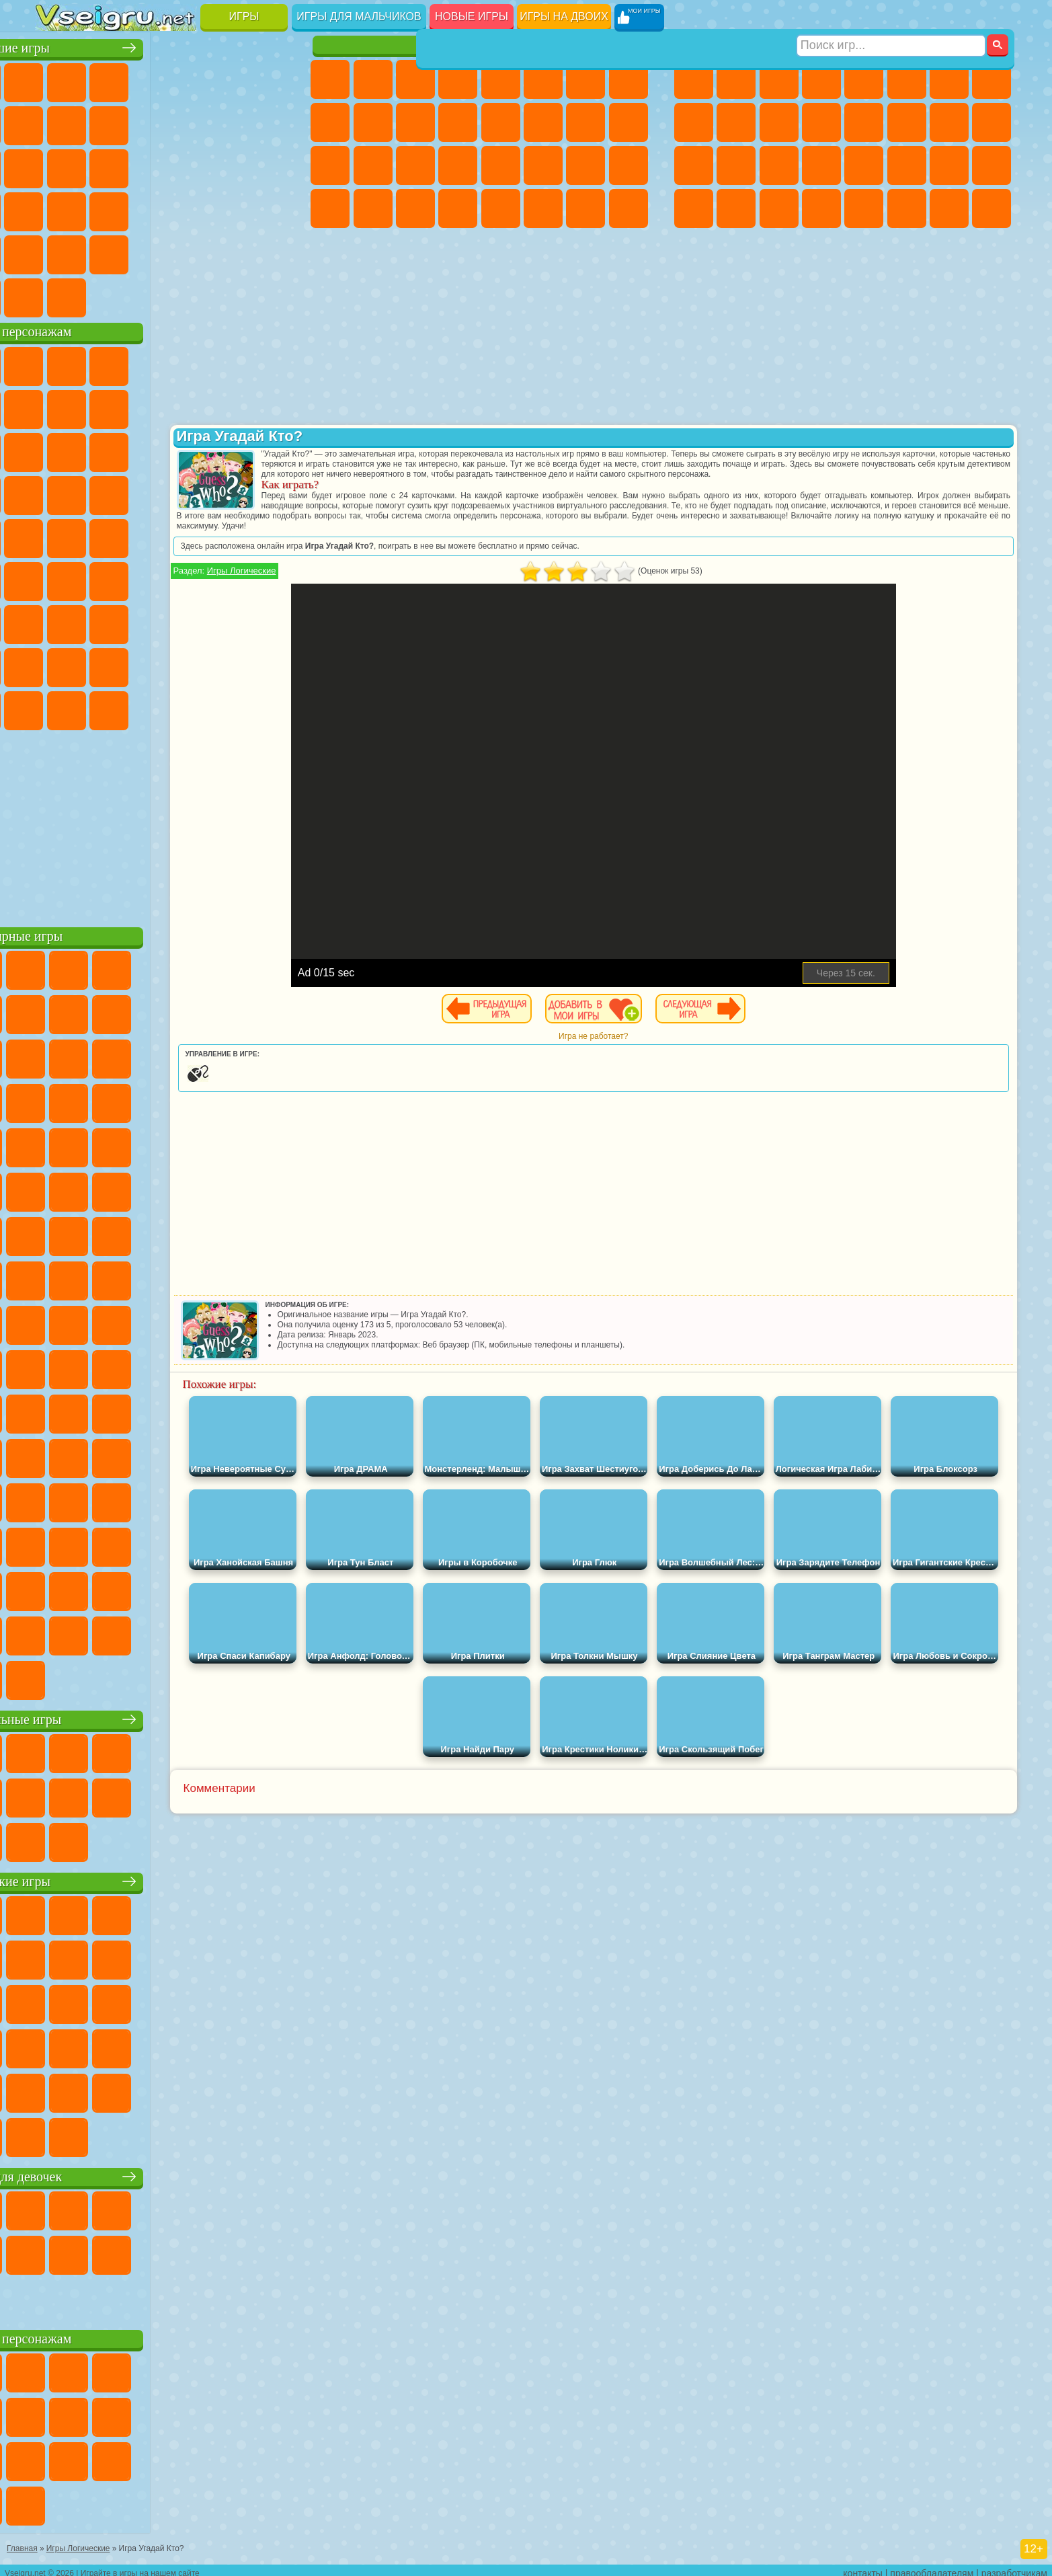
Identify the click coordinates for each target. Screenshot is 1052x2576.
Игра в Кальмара (268, 578)
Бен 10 (949, 165)
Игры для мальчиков (358, 16)
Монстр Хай (543, 79)
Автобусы (693, 208)
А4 (55, 621)
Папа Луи (585, 122)
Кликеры (141, 165)
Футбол (736, 79)
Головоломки (55, 251)
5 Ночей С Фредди (268, 363)
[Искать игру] (892, 17)
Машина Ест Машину (863, 165)
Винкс (457, 208)
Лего (268, 406)
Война (141, 294)
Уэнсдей (55, 707)
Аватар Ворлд (183, 664)
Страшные (55, 165)
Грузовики (821, 122)
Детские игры (165, 1878)
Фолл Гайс (98, 578)
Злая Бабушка (225, 406)
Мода (585, 165)
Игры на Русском (225, 165)
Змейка (268, 208)
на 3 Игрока (98, 251)
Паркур (949, 208)
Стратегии (779, 79)
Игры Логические (370, 581)
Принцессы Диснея (543, 165)
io (268, 122)
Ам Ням (141, 449)
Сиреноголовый (141, 578)
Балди (98, 621)
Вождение (55, 294)
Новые (55, 79)
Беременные (628, 122)
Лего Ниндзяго (225, 363)
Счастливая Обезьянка (183, 535)
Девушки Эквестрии (373, 79)
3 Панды (225, 449)
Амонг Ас (183, 578)
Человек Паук (268, 492)
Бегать (779, 208)
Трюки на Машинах (225, 208)
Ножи (268, 165)
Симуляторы (141, 79)
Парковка (693, 79)
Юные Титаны (268, 535)
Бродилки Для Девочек (585, 79)
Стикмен (779, 122)
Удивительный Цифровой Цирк (268, 707)
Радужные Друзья (98, 664)
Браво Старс (225, 578)
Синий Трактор (55, 578)
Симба (225, 664)
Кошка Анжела (330, 122)
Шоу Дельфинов (183, 449)
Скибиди (141, 707)
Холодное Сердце (373, 122)
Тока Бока (141, 664)
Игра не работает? (657, 1046)
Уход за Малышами (628, 165)
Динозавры (55, 208)
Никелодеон (141, 251)
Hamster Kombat (225, 707)
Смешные (225, 122)
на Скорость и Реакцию (183, 208)
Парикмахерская (500, 122)
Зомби (863, 79)
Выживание (779, 165)
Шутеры (736, 208)
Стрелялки (821, 208)
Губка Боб (98, 363)
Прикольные (98, 208)
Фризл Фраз (55, 535)
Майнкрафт (949, 79)
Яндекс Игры (55, 122)
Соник (98, 492)
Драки (863, 122)
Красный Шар (98, 406)
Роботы (991, 122)
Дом (585, 208)
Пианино (415, 208)
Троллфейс (141, 406)
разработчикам (1014, 2566)
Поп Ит (98, 122)
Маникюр (415, 165)
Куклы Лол (628, 208)
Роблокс (225, 621)
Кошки (415, 122)
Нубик (268, 621)
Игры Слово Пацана (268, 664)
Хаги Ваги (183, 621)
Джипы (906, 208)
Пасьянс (183, 165)
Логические (98, 165)
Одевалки (457, 122)
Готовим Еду (500, 208)
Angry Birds (98, 449)
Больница (373, 165)
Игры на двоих (564, 16)
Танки (821, 79)
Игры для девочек (481, 45)
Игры (244, 16)
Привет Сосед (55, 664)
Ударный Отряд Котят (183, 492)
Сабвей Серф (55, 449)
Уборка (373, 208)
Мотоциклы (736, 122)
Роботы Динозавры (736, 165)
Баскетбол (268, 251)
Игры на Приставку (225, 294)
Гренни (141, 621)
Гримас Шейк (183, 707)
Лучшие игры (165, 45)
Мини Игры (141, 208)
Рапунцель (330, 165)
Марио (225, 492)
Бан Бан (98, 707)
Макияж (500, 165)
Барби (457, 79)
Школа (225, 251)
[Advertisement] (165, 823)
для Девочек (98, 79)
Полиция (693, 165)
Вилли (55, 363)
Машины (991, 79)
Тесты (500, 79)
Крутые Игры (183, 251)
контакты (863, 2566)
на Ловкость (268, 79)
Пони (330, 79)
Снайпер (949, 122)
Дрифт (991, 165)
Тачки (268, 449)
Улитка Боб (55, 406)
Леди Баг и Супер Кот (183, 406)
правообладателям (931, 2566)
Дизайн (330, 208)
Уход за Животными (543, 208)
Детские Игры (183, 79)
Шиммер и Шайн (141, 535)
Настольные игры (165, 1716)
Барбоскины (141, 492)
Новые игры (471, 16)
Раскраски (628, 79)
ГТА (906, 165)
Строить (183, 294)
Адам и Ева (98, 535)
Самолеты (863, 208)
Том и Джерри (225, 535)
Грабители (821, 165)
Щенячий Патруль (141, 363)
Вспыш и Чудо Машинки (55, 492)
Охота (991, 208)
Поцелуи (543, 122)
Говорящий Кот (183, 363)
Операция (457, 165)
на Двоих (225, 79)
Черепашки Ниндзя (693, 122)
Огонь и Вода (415, 79)
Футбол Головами (98, 294)
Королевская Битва (906, 79)
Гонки (906, 122)
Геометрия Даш (141, 122)
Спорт (183, 122)
